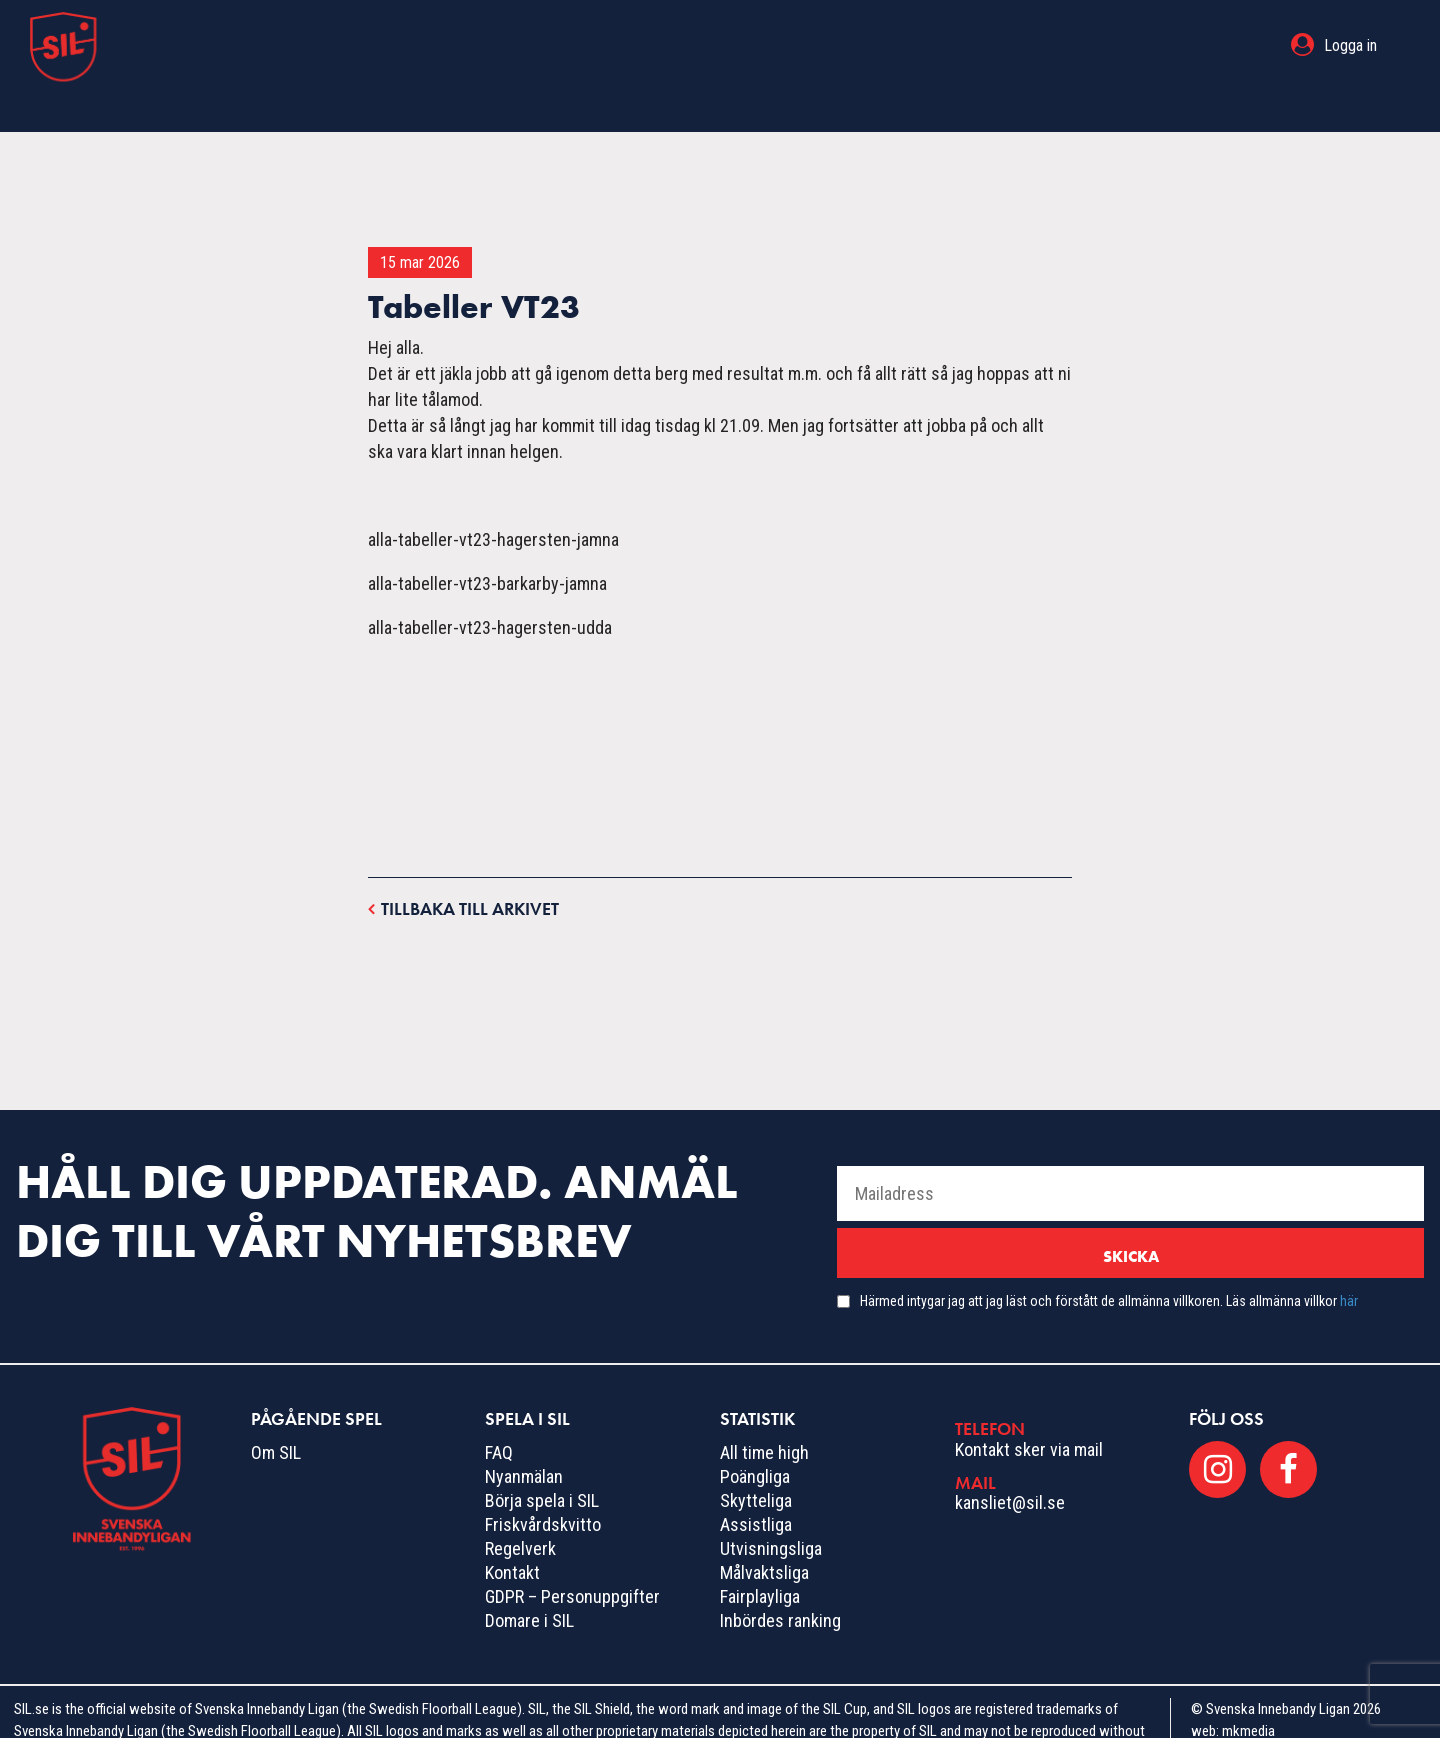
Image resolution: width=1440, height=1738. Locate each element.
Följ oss (1226, 1378)
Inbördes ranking (780, 1580)
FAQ (499, 1412)
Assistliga (756, 1484)
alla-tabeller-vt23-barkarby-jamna (487, 543)
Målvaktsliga (764, 1532)
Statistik (865, 45)
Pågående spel (599, 45)
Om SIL (276, 1412)
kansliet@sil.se (1010, 1462)
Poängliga (755, 1436)
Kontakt (512, 1532)
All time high (764, 1412)
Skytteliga (756, 1460)
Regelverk (520, 1508)
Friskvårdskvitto (543, 1484)
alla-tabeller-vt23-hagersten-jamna (493, 499)
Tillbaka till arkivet (463, 867)
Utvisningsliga (771, 1508)
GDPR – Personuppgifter (572, 1556)
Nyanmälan (524, 1436)
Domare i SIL (529, 1580)
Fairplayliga (760, 1556)
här (1349, 1261)
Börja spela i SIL (542, 1460)
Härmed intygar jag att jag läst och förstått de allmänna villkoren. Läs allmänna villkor (1109, 1261)
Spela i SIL (746, 45)
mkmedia (1248, 1691)
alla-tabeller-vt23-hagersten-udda (490, 587)
